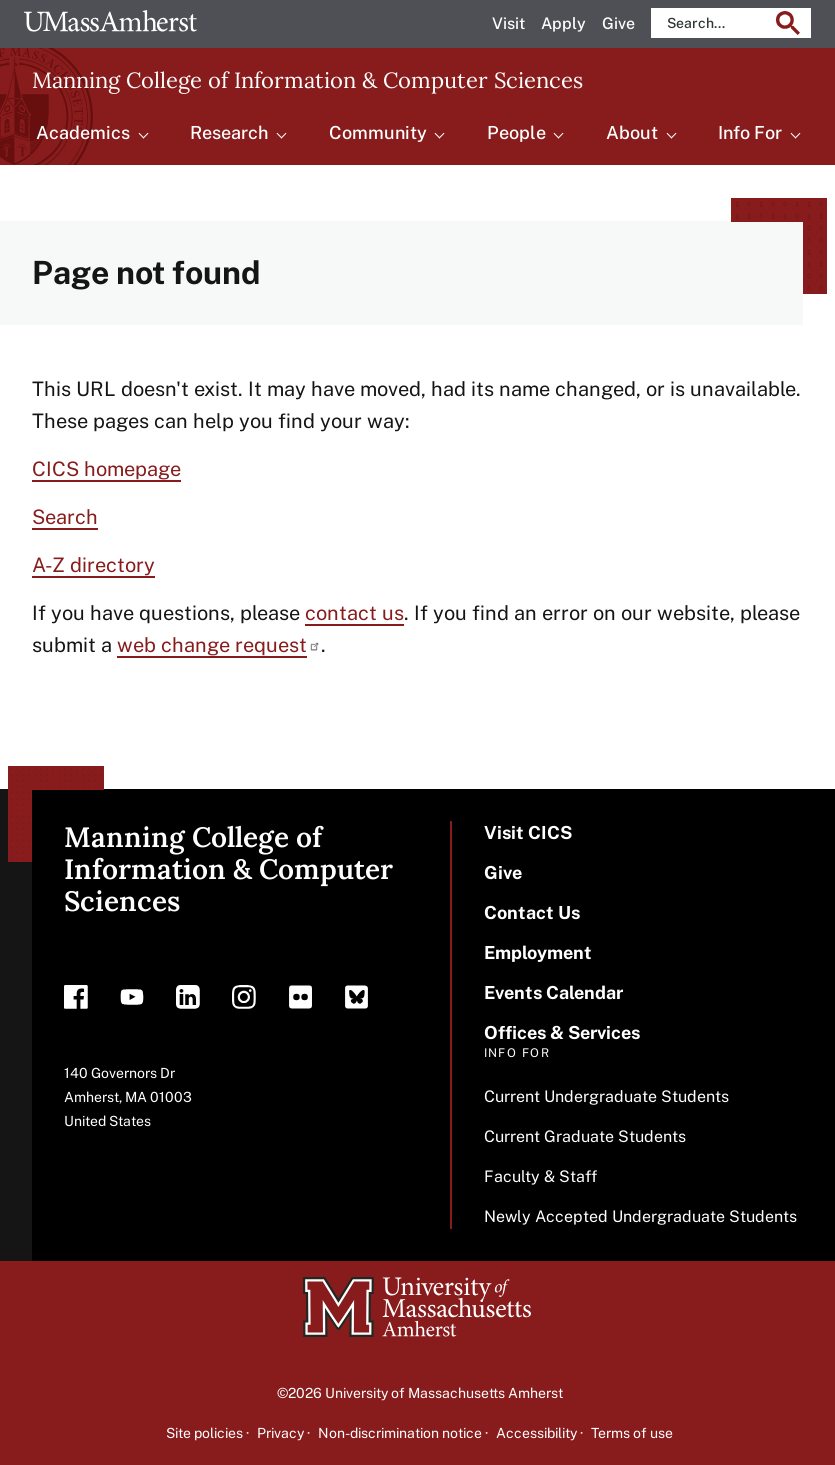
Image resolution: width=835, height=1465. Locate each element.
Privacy (280, 1433)
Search (65, 517)
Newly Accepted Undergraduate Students (640, 1216)
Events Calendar (553, 992)
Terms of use (632, 1433)
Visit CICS (528, 832)
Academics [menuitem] (83, 132)
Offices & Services (562, 1032)
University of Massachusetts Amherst (444, 1393)
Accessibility (536, 1433)
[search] (716, 23)
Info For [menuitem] (750, 132)
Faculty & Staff (540, 1176)
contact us (354, 613)
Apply (563, 23)
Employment (538, 952)
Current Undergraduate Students (606, 1096)
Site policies (204, 1433)
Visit (508, 23)
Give (618, 23)
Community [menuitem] (378, 132)
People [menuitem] (516, 132)
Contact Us (532, 912)
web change (219, 645)
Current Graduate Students (585, 1136)
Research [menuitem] (229, 132)
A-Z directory (93, 565)
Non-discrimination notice (400, 1433)
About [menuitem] (632, 132)
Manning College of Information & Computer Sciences (307, 80)
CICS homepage (106, 469)
